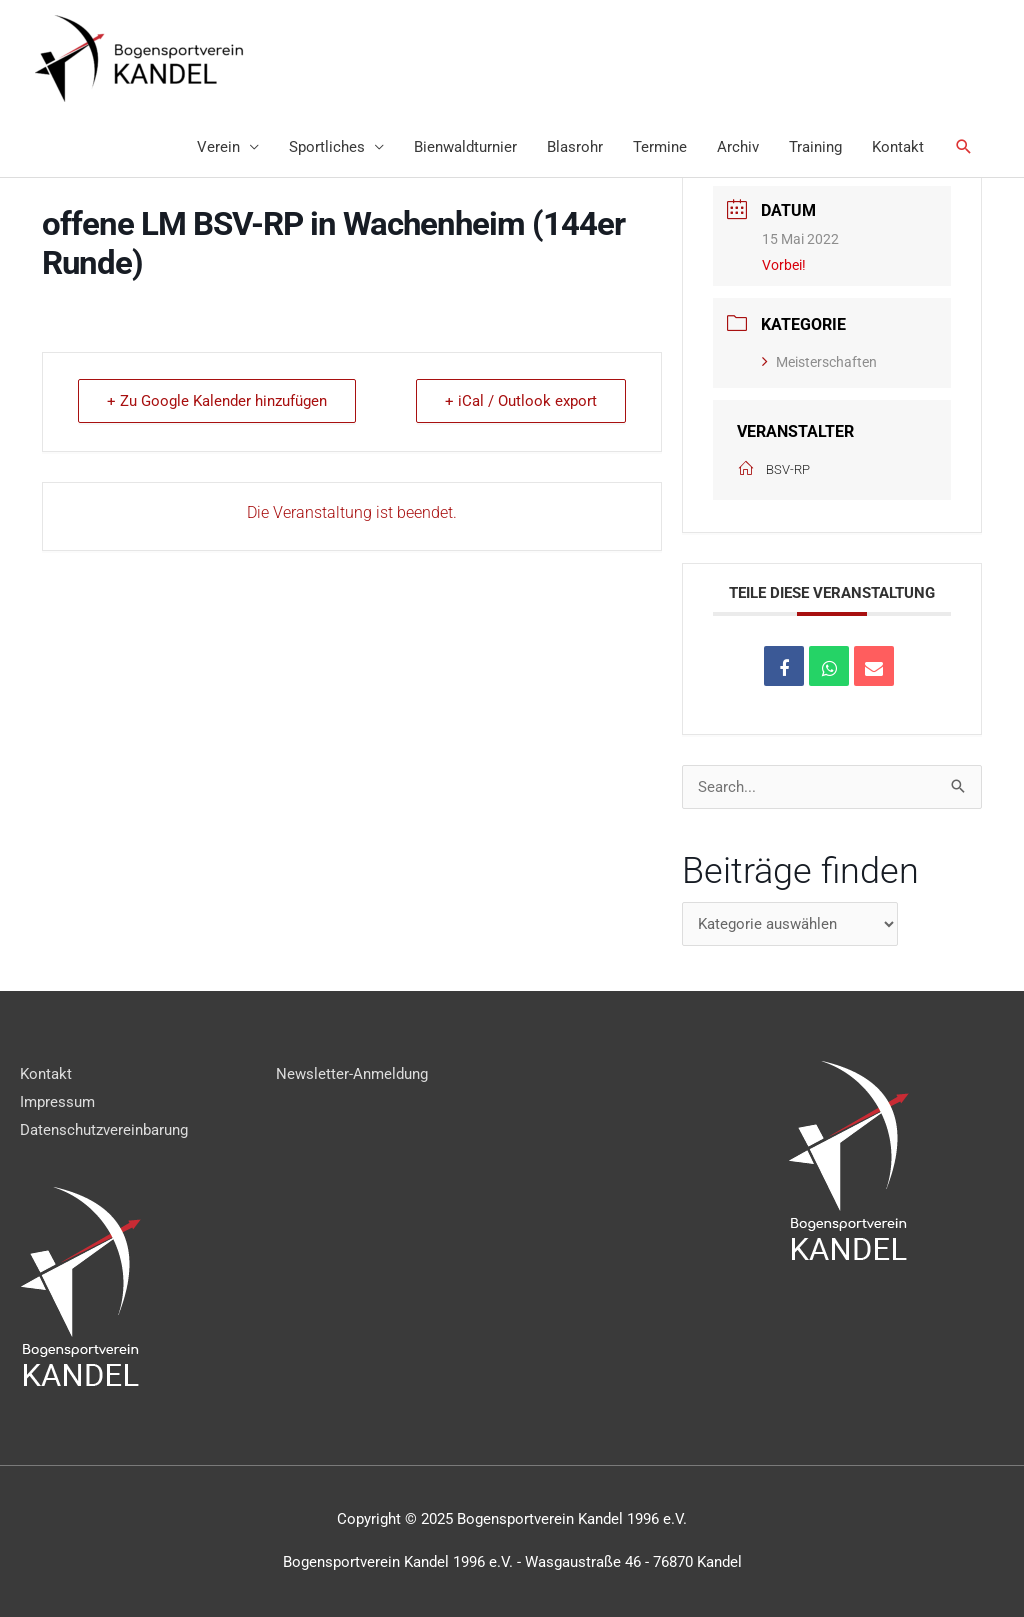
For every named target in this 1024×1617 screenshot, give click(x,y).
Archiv (738, 147)
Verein (218, 147)
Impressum (57, 1102)
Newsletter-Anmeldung (352, 1074)
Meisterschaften (819, 362)
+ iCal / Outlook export (521, 401)
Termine (660, 147)
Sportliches (327, 147)
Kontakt (898, 147)
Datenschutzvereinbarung (104, 1130)
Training (815, 147)
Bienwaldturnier (465, 147)
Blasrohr (575, 147)
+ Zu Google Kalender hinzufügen (217, 401)
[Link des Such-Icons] (964, 147)
